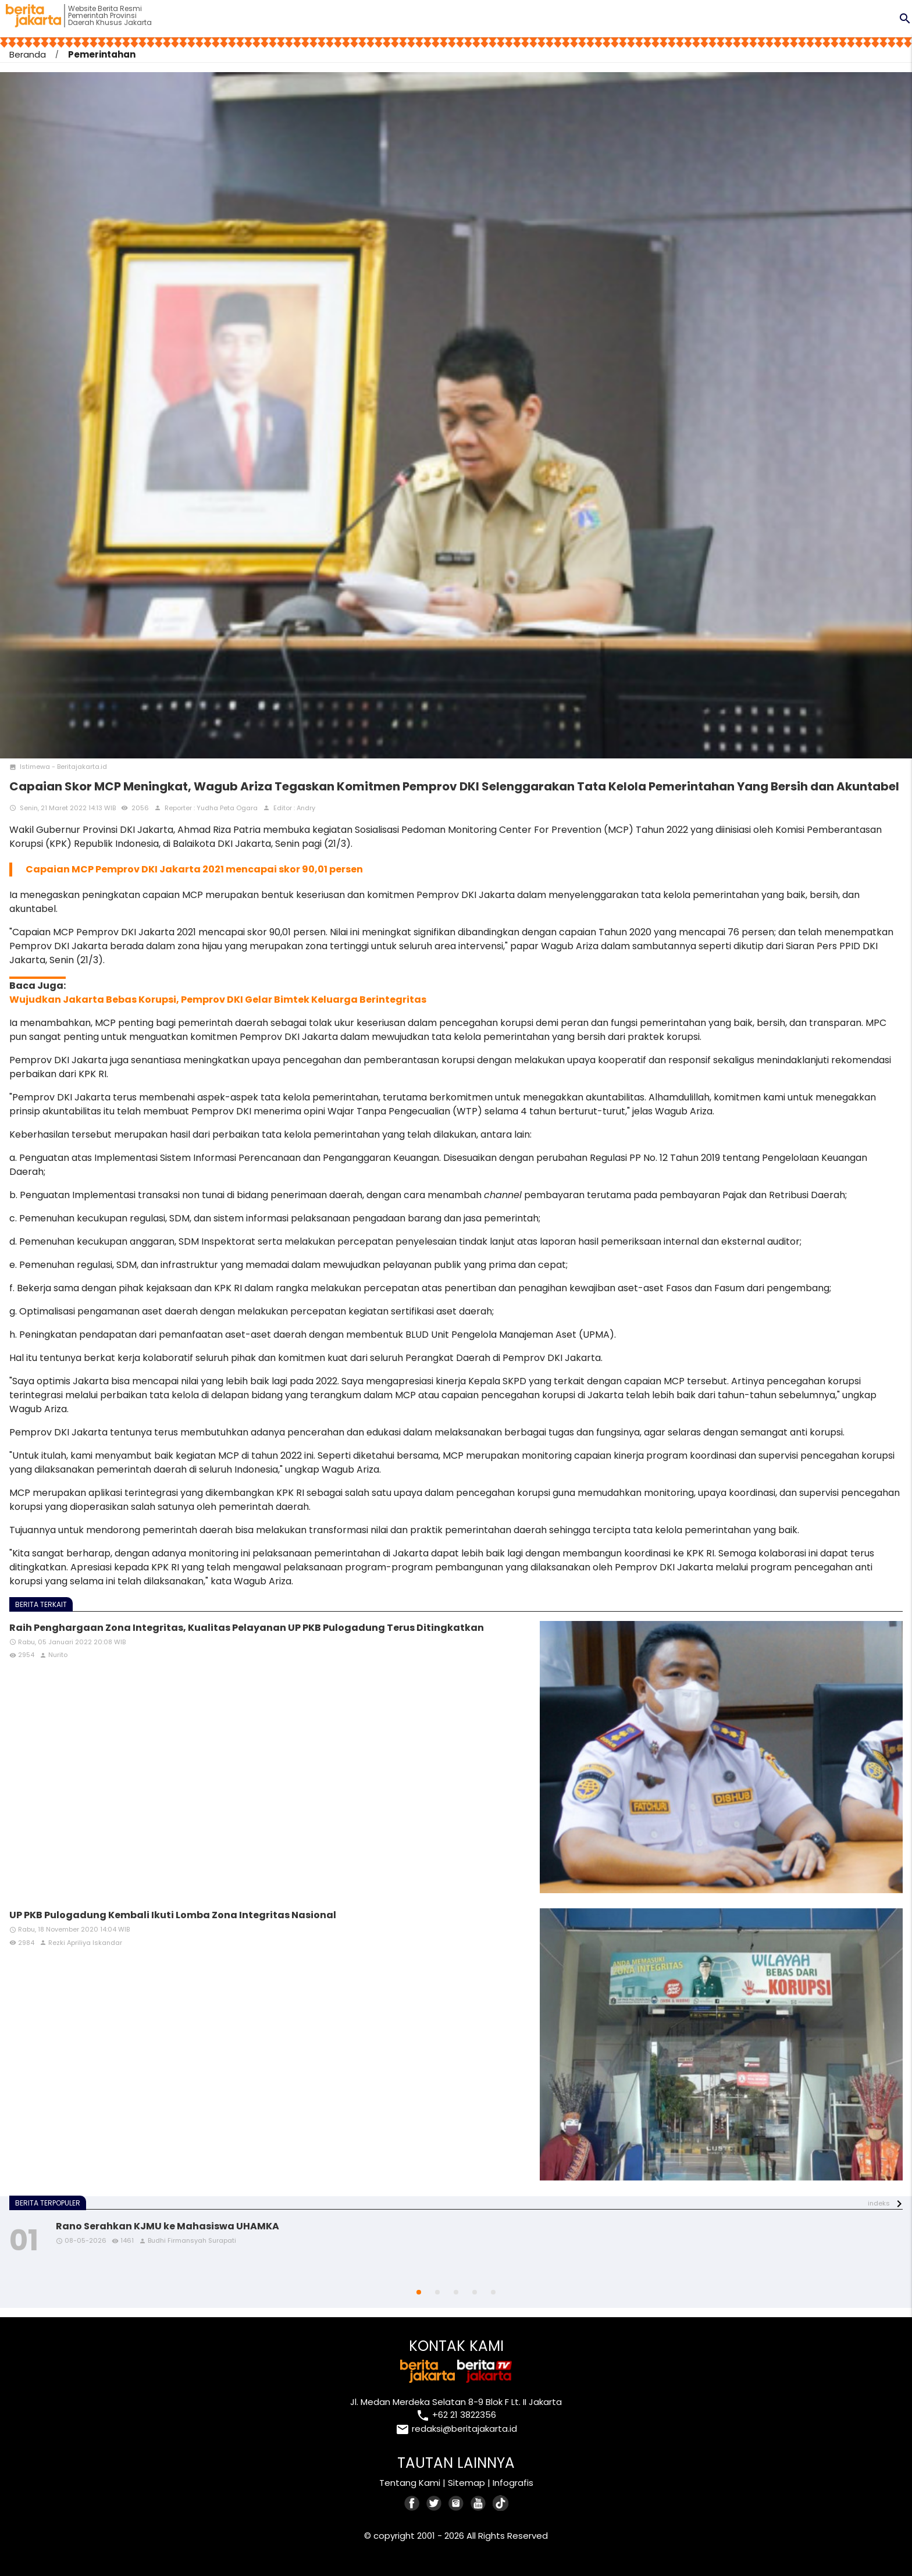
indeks (879, 2203)
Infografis (513, 2483)
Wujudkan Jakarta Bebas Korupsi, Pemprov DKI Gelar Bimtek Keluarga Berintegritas (217, 999)
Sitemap (466, 2483)
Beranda (27, 54)
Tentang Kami (409, 2483)
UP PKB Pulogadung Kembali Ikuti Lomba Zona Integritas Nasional (172, 1915)
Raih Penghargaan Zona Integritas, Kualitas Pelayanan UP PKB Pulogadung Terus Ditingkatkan (246, 1627)
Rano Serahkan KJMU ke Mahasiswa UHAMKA (167, 2226)
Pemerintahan (102, 54)
